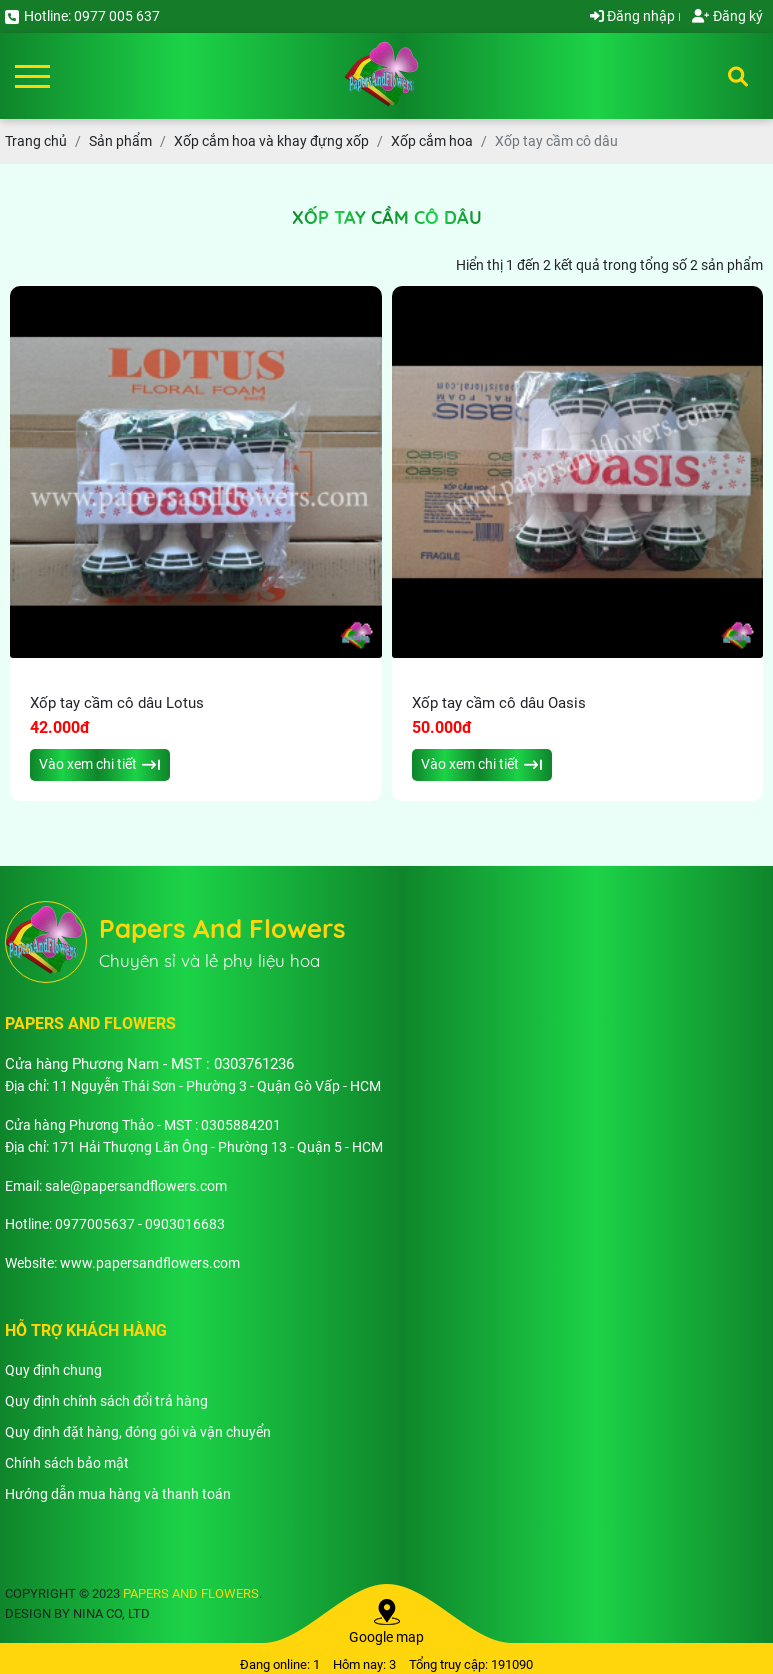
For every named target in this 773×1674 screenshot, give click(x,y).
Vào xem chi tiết (99, 764)
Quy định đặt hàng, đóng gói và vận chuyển (138, 1432)
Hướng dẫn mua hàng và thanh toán (118, 1494)
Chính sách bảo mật (67, 1463)
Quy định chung (53, 1370)
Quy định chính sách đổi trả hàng (106, 1401)
